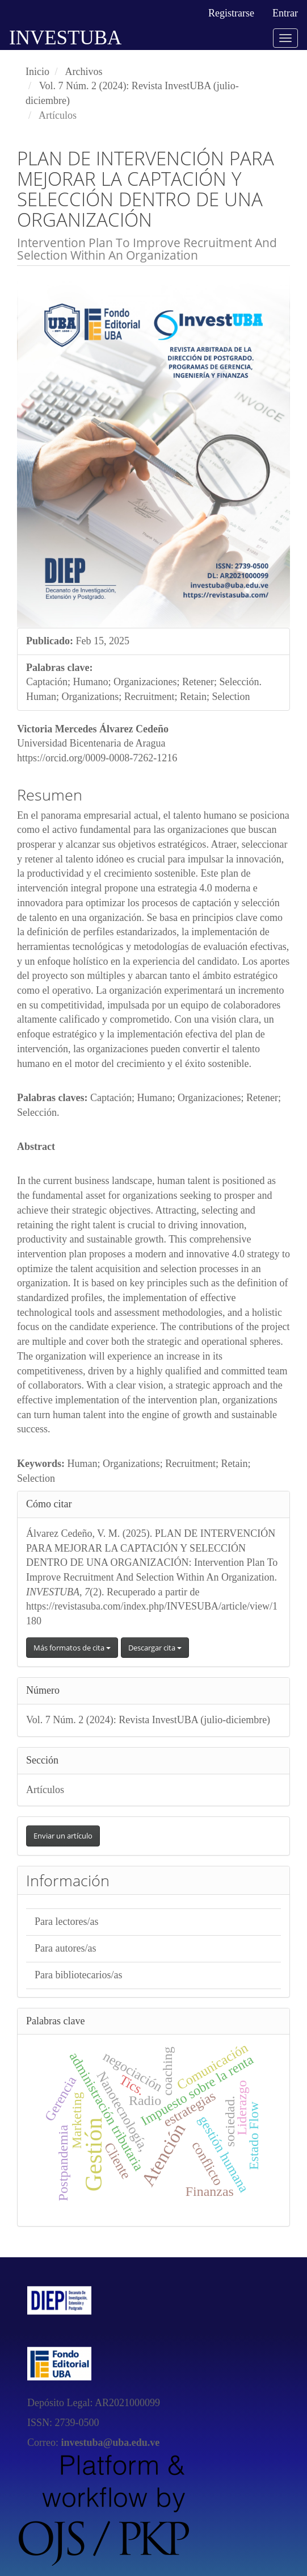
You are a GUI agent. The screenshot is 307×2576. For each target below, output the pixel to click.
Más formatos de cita (72, 1648)
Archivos (84, 71)
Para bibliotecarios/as (78, 1975)
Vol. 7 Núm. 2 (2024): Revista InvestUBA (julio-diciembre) (148, 1719)
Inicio (37, 71)
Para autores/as (65, 1948)
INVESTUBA (65, 38)
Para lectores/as (66, 1921)
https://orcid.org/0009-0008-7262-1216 (97, 758)
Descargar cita (155, 1648)
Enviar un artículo (62, 1836)
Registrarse (231, 13)
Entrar (285, 13)
